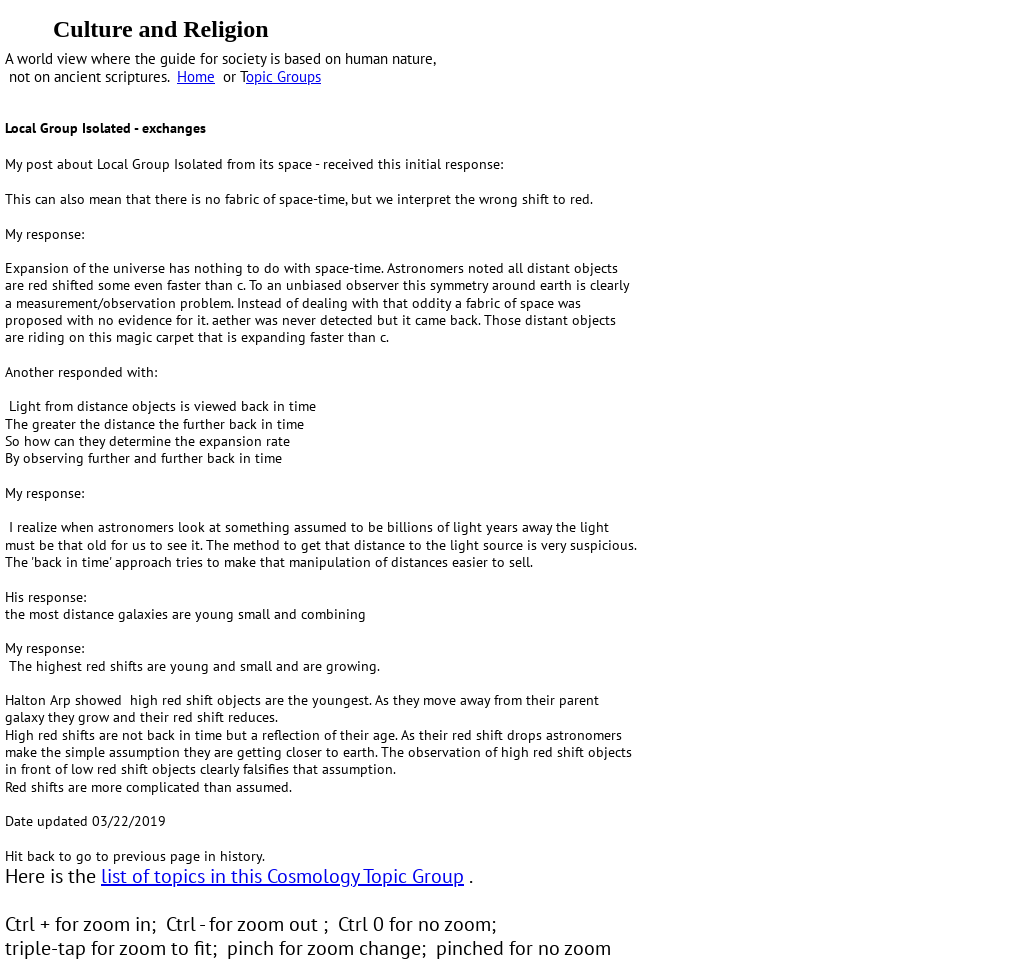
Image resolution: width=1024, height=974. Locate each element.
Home (196, 76)
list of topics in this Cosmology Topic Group (282, 876)
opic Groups (283, 76)
